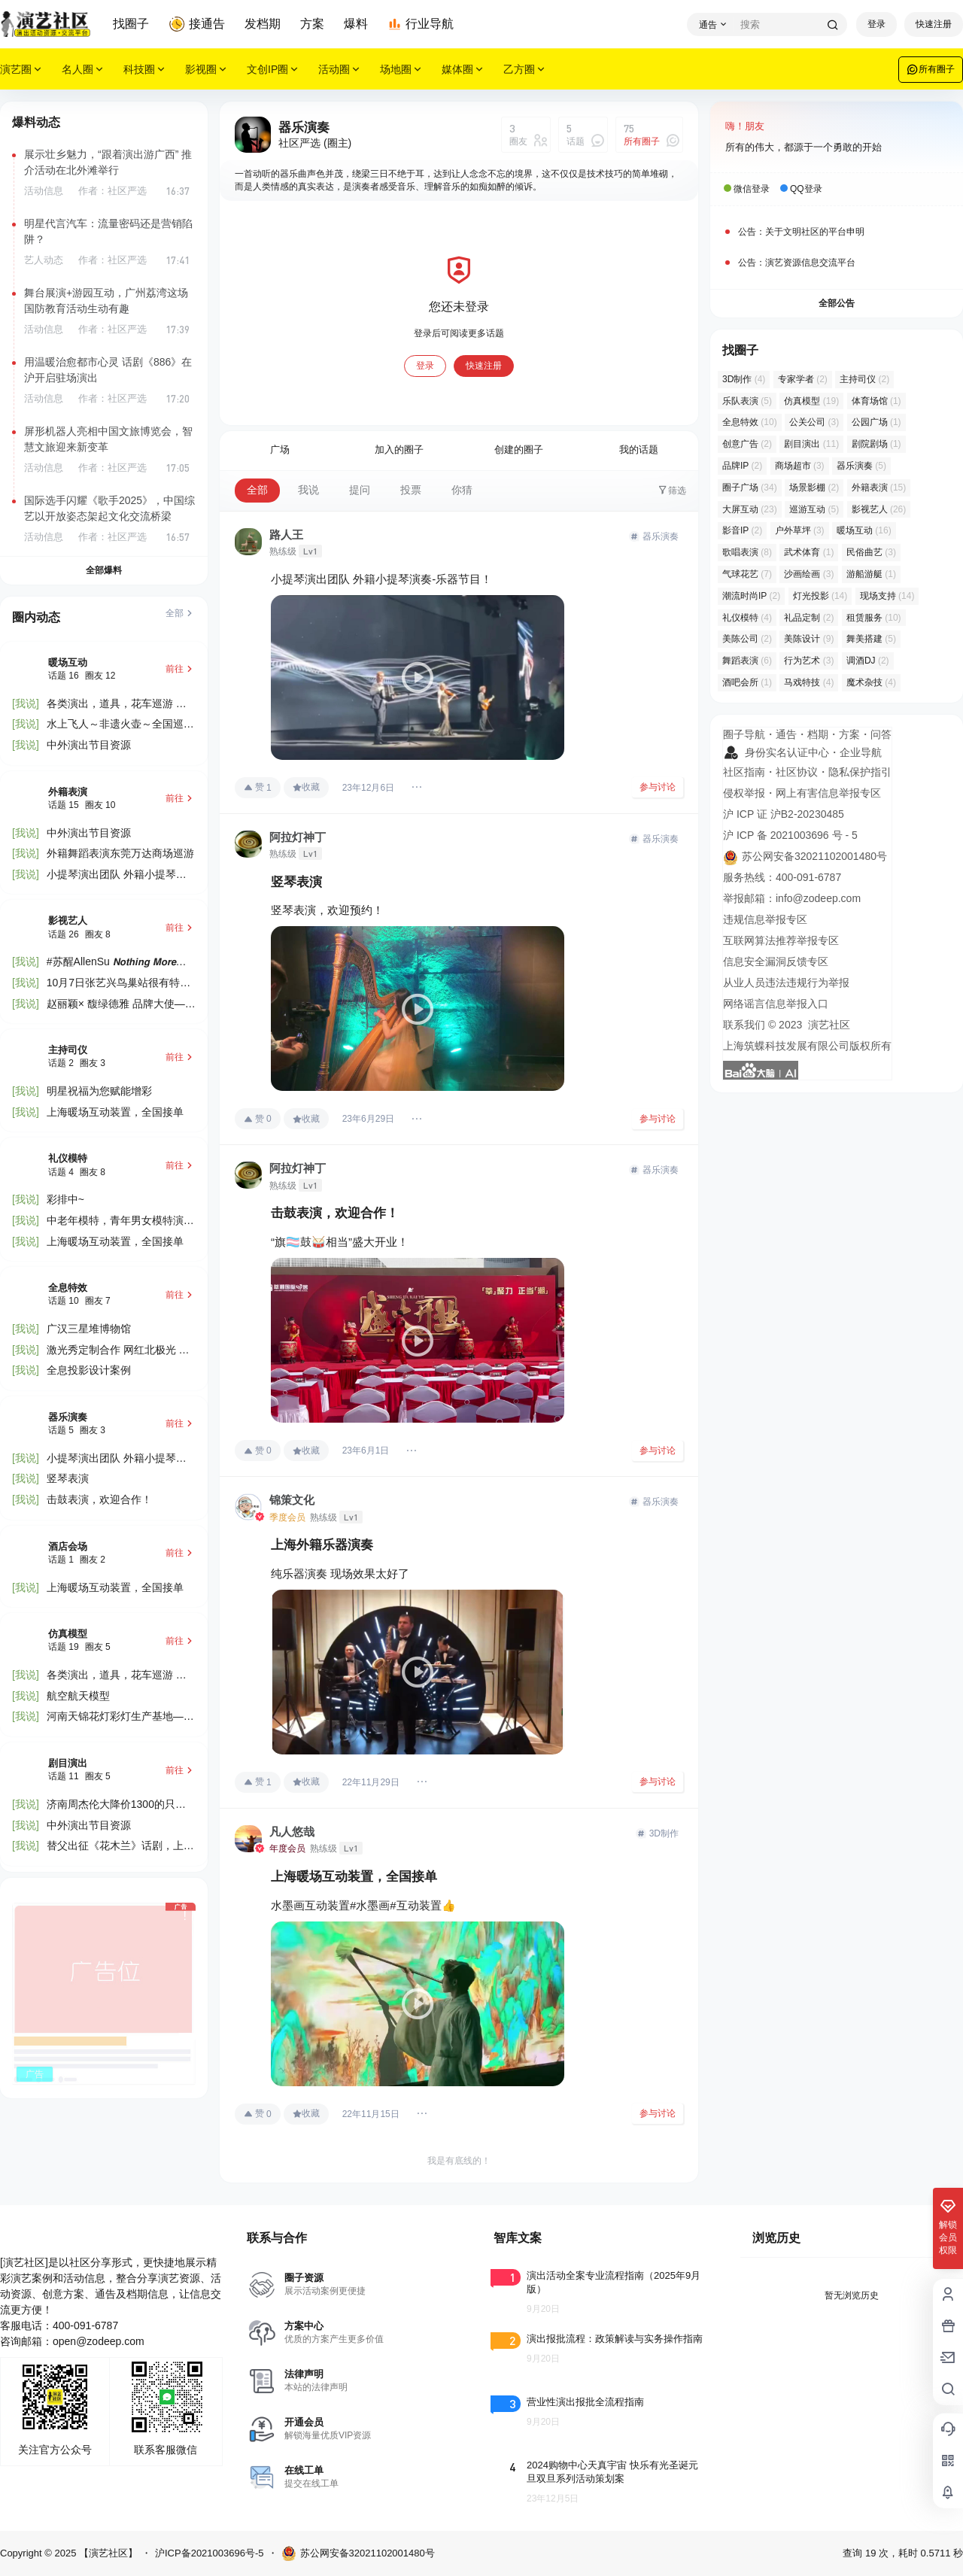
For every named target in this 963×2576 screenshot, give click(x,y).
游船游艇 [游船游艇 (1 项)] (871, 574)
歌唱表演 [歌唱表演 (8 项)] (747, 552)
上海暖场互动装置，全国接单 (115, 1112)
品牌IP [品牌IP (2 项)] (742, 465)
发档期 (263, 23)
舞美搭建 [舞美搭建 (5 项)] (871, 638)
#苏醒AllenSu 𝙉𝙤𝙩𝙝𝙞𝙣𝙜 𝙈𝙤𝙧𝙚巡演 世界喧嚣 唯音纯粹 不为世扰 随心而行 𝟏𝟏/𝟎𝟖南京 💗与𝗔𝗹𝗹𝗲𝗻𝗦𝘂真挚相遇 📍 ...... (120, 962)
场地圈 (402, 69)
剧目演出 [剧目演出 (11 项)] (811, 444)
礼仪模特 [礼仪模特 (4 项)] (747, 617)
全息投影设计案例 (89, 1370)
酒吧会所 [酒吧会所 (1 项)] (747, 682)
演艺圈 (22, 69)
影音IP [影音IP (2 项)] (742, 530)
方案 (312, 23)
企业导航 (861, 752)
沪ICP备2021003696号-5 (209, 2553)
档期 (817, 734)
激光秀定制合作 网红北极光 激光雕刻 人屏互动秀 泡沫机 (118, 1351)
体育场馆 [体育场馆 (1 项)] (876, 401)
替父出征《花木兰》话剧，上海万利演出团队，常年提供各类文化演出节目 (120, 1846)
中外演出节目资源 (89, 745)
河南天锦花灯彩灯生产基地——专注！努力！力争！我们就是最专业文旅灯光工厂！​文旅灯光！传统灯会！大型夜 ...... (120, 1717)
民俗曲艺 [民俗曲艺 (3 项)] (871, 552)
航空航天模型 (78, 1696)
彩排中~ (65, 1199)
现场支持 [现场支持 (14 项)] (887, 596)
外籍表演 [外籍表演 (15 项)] (879, 487)
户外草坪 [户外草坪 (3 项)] (800, 530)
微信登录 (752, 189)
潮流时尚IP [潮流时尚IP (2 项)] (751, 596)
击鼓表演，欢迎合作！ (99, 1499)
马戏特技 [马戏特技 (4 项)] (809, 682)
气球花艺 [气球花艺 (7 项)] (747, 574)
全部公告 (837, 303)
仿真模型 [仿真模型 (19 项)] (811, 401)
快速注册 (934, 24)
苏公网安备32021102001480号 (358, 2553)
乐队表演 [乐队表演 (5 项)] (747, 401)
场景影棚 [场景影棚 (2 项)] (814, 487)
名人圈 (83, 69)
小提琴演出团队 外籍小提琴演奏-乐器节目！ (117, 875)
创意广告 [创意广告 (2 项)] (747, 444)
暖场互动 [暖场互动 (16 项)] (864, 530)
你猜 (461, 490)
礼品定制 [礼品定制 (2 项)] (809, 617)
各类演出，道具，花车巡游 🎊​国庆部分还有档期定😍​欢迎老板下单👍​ (118, 704)
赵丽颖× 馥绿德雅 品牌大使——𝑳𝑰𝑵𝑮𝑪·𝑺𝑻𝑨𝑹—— (121, 1005)
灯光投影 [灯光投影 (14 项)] (820, 596)
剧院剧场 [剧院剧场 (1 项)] (876, 444)
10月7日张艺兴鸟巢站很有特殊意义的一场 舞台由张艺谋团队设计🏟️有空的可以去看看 (118, 984)
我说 (308, 490)
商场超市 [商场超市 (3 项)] (800, 465)
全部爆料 (104, 570)
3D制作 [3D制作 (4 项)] (743, 379)
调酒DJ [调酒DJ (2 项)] (867, 660)
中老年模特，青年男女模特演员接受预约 (120, 1221)
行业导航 (420, 24)
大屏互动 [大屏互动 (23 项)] (749, 509)
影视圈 (207, 69)
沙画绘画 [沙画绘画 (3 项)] (809, 574)
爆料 (356, 23)
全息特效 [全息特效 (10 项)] (749, 422)
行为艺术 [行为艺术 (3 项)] (809, 660)
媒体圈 (463, 69)
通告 (786, 734)
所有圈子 (931, 69)
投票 (410, 490)
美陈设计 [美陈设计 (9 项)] (809, 638)
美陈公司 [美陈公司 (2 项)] (747, 638)
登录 (876, 24)
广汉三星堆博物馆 (89, 1329)
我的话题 (638, 449)
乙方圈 (525, 69)
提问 (359, 490)
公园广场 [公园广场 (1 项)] (876, 422)
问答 (881, 734)
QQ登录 (806, 189)
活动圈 (340, 69)
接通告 (197, 24)
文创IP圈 (273, 69)
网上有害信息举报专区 (828, 793)
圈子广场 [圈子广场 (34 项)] (749, 487)
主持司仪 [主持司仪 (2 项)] (864, 379)
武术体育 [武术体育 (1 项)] (809, 552)
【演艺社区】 (107, 2553)
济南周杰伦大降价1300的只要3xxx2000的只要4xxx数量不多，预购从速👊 (116, 1805)
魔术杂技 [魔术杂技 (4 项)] (871, 682)
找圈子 (131, 23)
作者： (112, 190)
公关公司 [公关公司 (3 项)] (814, 422)
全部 (257, 490)
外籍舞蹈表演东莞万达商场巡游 (120, 853)
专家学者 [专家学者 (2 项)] (803, 379)
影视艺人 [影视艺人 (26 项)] (879, 509)
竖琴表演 (68, 1478)
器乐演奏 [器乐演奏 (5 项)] (861, 465)
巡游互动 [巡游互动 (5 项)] (814, 509)
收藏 (306, 787)
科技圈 (145, 69)
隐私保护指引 (860, 772)
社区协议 (797, 772)
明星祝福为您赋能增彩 (99, 1091)
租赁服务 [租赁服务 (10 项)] (873, 617)
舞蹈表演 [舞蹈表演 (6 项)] (747, 660)
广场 (280, 449)
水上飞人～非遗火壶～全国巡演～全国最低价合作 (120, 725)
